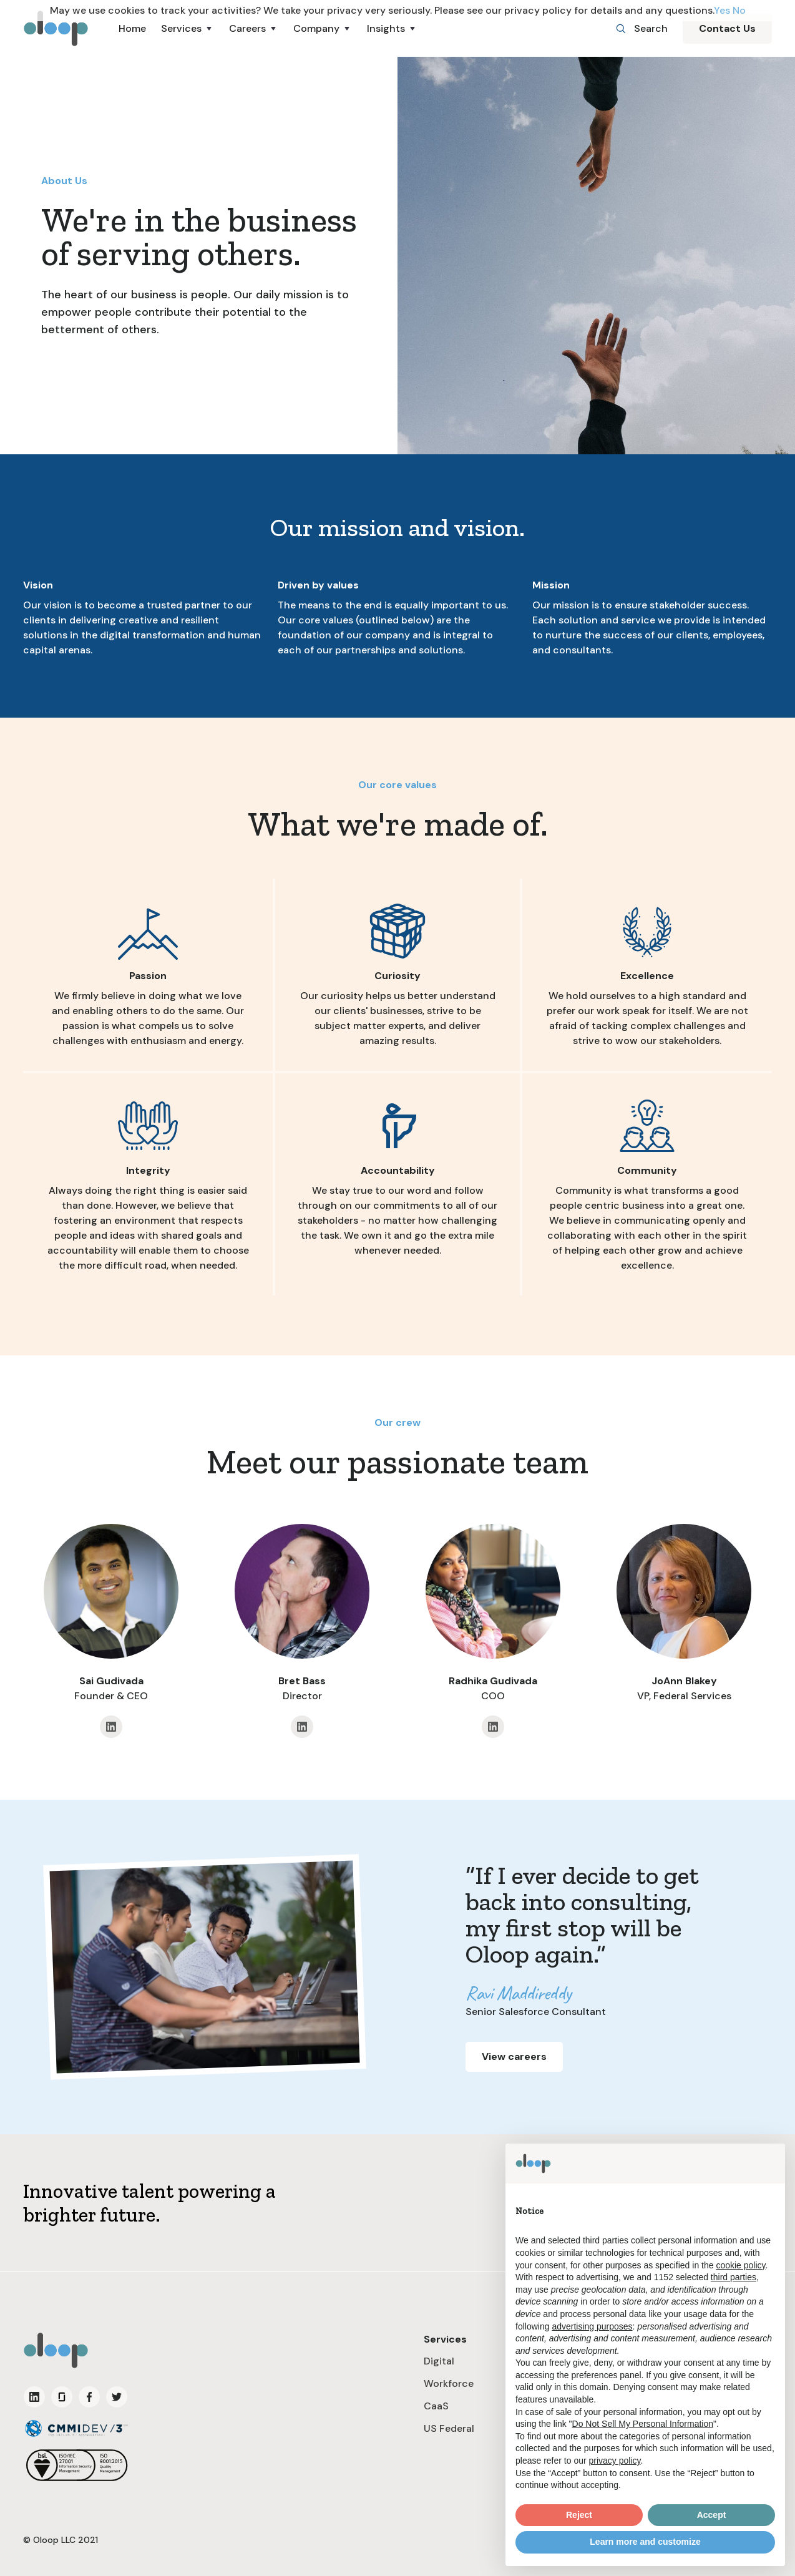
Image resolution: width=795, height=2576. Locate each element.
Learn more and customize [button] (645, 2542)
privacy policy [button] (615, 2461)
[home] (56, 28)
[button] (188, 28)
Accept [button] (711, 2515)
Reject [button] (579, 2515)
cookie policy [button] (740, 2265)
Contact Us (727, 28)
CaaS (436, 2406)
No (739, 10)
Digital (439, 2361)
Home (132, 28)
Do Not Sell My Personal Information (642, 2424)
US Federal (449, 2428)
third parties (733, 2277)
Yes (722, 10)
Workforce (449, 2383)
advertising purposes (592, 2326)
